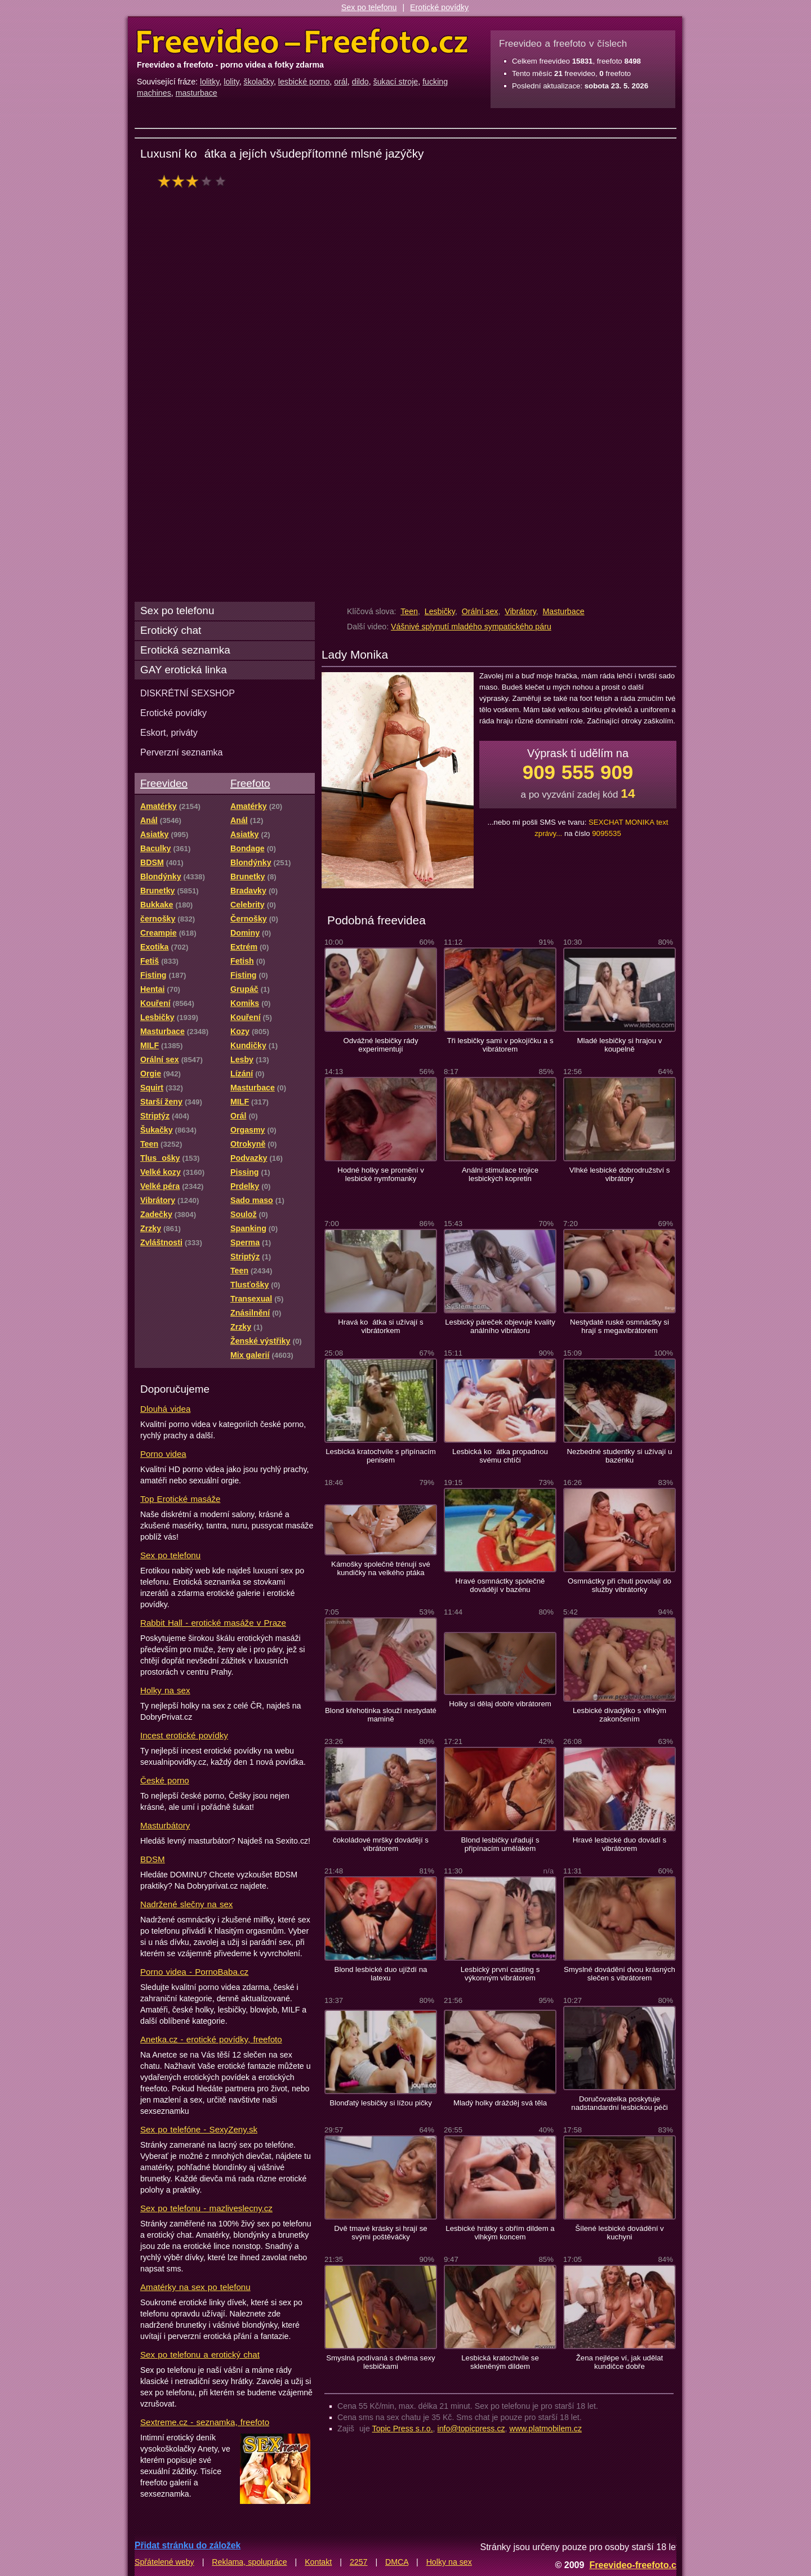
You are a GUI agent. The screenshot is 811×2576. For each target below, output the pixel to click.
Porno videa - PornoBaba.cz (194, 1971)
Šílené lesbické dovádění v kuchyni (619, 2232)
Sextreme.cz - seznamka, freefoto (204, 2422)
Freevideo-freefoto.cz (635, 2565)
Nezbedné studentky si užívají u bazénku (619, 1455)
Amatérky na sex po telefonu (195, 2287)
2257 (359, 2561)
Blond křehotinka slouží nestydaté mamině (380, 1714)
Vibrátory (520, 611)
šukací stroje (395, 81)
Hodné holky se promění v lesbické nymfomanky (380, 1174)
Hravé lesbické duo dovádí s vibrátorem (619, 1844)
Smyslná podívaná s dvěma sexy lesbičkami (380, 2362)
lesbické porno (304, 81)
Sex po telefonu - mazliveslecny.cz (206, 2208)
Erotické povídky (439, 7)
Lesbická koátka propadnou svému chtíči (500, 1455)
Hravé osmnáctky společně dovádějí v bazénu (500, 1585)
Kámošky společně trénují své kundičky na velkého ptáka (380, 1568)
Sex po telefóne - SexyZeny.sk (198, 2129)
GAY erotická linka (183, 670)
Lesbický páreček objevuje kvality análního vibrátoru (500, 1326)
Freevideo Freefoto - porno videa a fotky (302, 41)
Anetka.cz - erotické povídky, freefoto (211, 2039)
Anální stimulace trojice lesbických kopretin (500, 1174)
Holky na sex (165, 1690)
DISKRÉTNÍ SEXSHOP (187, 693)
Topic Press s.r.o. (402, 2428)
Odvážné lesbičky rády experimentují (380, 1044)
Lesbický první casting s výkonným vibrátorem (500, 1973)
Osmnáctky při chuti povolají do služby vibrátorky (619, 1585)
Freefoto (250, 783)
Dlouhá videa (165, 1409)
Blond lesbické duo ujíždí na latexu (381, 1973)
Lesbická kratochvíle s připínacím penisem (381, 1455)
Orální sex (480, 611)
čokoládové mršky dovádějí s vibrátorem (381, 1844)
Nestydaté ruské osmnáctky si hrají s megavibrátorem (619, 1326)
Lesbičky (440, 611)
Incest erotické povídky (184, 1735)
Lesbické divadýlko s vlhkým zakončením (619, 1714)
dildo (360, 81)
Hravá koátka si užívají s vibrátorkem (380, 1326)
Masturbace (564, 611)
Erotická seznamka (185, 650)
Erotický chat (170, 630)
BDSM (152, 1859)
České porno (164, 1780)
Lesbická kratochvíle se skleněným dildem (500, 2362)
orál (340, 81)
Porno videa (163, 1454)
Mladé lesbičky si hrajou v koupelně (619, 1044)
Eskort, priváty (169, 732)
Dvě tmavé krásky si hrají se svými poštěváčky (380, 2232)
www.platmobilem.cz (545, 2428)
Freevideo (164, 783)
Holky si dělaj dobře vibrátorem (500, 1704)
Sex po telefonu (369, 7)
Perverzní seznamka (181, 752)
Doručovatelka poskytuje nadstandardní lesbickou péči (619, 2103)
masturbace (196, 92)
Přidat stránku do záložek (187, 2545)
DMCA (396, 2561)
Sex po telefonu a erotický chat (200, 2354)
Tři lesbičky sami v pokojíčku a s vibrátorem (500, 1044)
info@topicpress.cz (471, 2428)
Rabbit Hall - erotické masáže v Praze (213, 1622)
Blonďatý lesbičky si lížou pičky (380, 2103)
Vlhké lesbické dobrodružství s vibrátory (619, 1174)
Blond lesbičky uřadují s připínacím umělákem (500, 1844)
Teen (409, 611)
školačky (259, 81)
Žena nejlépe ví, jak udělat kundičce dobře (619, 2362)
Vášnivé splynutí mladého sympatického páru (471, 626)
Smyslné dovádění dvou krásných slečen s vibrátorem (619, 1973)
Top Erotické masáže (180, 1499)
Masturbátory (165, 1825)
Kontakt (318, 2561)
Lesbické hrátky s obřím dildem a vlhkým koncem (499, 2232)
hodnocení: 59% (195, 181)
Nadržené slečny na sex (186, 1904)
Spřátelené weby (164, 2561)
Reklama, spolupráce (249, 2561)
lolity (231, 81)
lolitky (209, 81)
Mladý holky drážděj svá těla (500, 2103)
